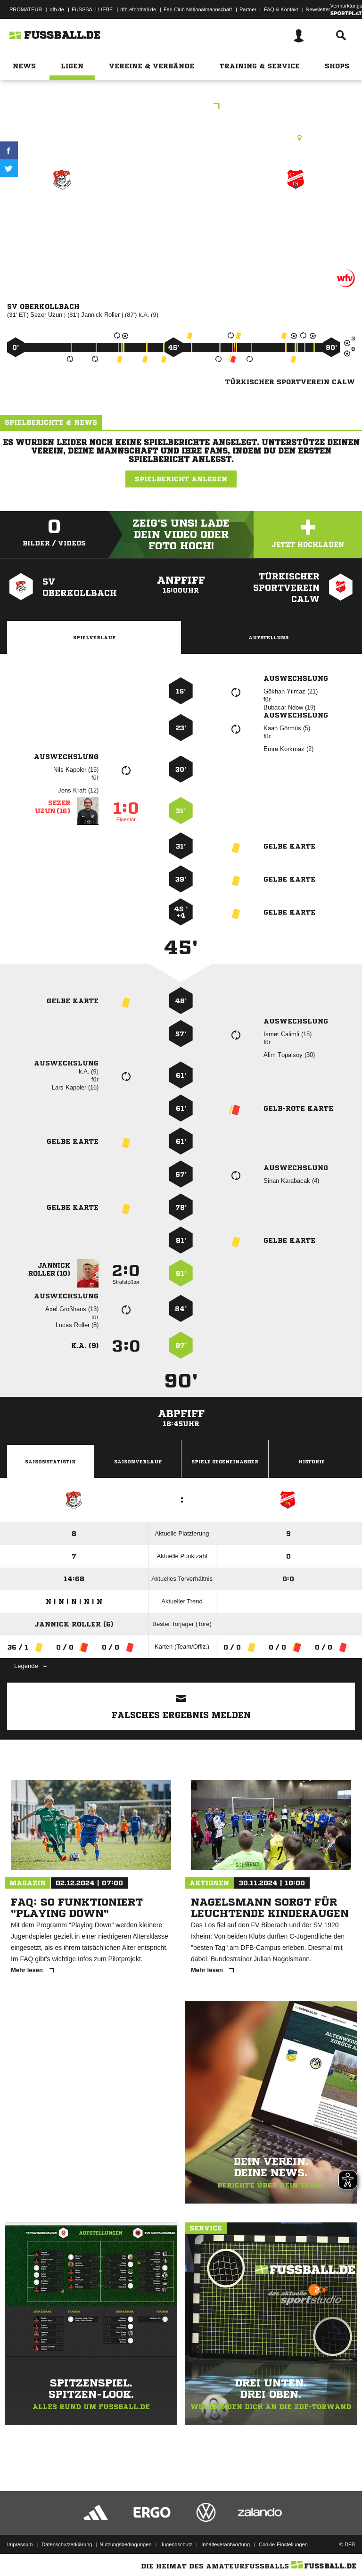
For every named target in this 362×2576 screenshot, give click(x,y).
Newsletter (318, 9)
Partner (247, 9)
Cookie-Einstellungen (283, 2544)
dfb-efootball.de (138, 9)
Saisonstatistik (50, 1461)
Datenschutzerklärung (66, 2544)
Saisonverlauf (138, 1461)
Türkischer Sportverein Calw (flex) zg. (295, 225)
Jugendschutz (176, 2544)
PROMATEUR (25, 9)
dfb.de (56, 9)
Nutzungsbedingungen (125, 2544)
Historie (311, 1461)
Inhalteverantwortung (225, 2544)
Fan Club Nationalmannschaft (198, 9)
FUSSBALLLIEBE (92, 9)
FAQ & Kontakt (281, 9)
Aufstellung (268, 637)
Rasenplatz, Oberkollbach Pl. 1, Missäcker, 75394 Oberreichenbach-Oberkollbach (181, 137)
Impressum (20, 2544)
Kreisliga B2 (181, 107)
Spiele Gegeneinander (224, 1461)
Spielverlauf (94, 637)
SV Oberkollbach (62, 213)
